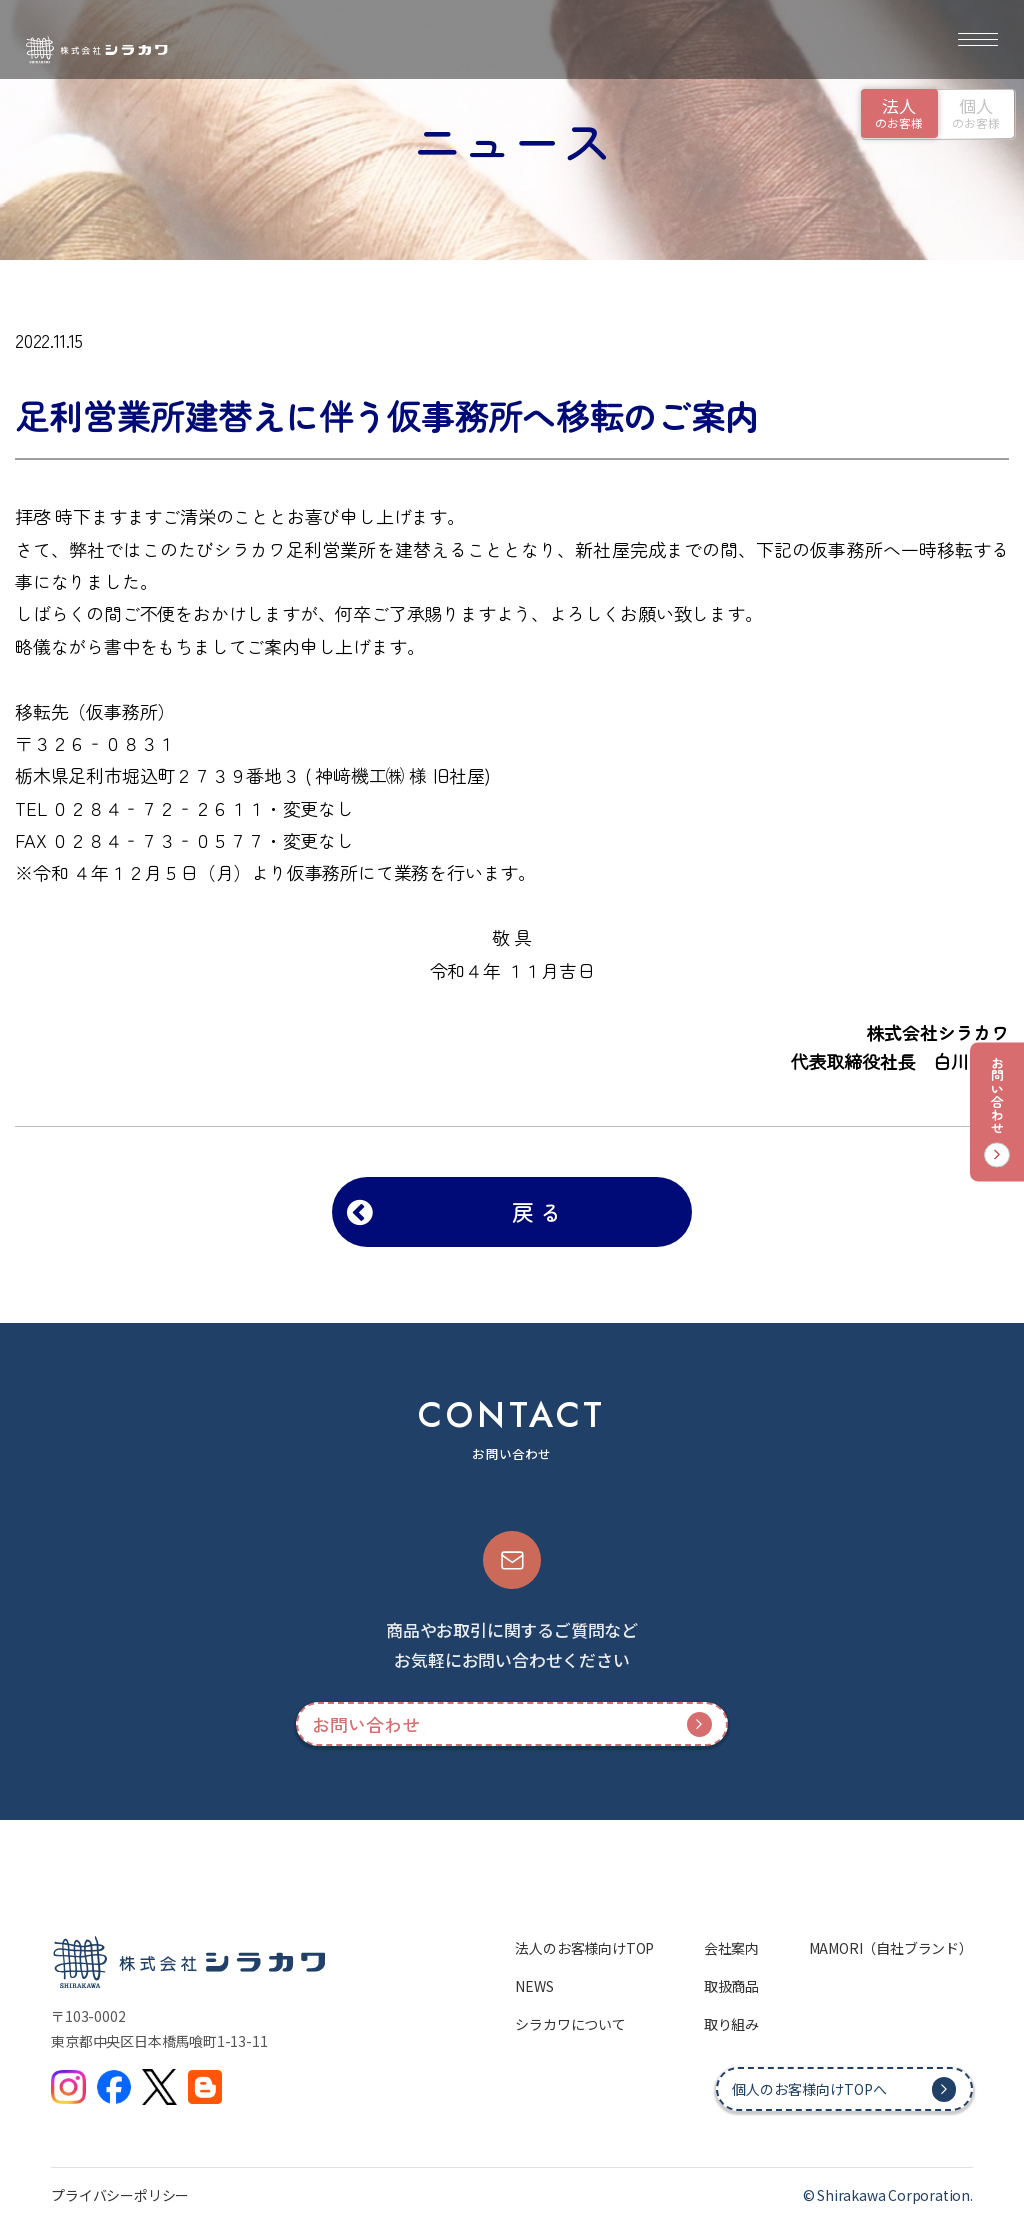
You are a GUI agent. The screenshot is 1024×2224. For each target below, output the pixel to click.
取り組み (731, 2024)
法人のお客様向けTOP (584, 1948)
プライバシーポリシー (120, 2195)
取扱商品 (731, 1986)
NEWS (534, 1986)
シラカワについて (570, 2024)
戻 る (536, 1211)
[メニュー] (978, 40)
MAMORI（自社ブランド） (891, 1948)
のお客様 (899, 112)
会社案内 (731, 1948)
